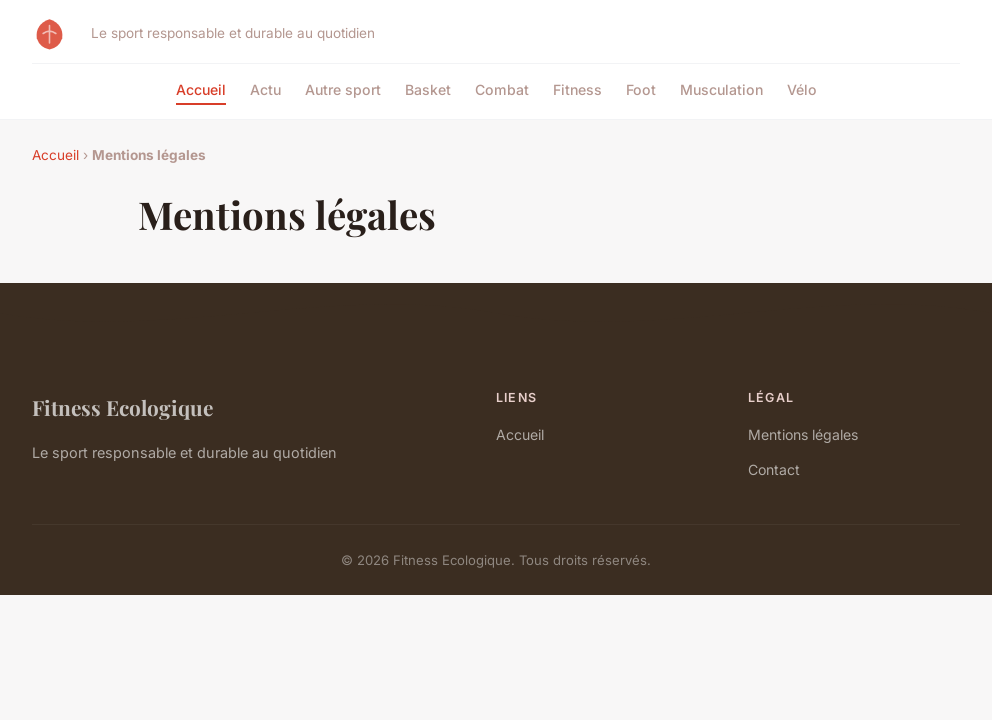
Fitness (577, 89)
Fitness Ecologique (122, 407)
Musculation (721, 89)
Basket (428, 89)
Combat (502, 89)
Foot (641, 89)
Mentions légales (803, 434)
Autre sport (343, 89)
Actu (265, 89)
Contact (774, 469)
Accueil (201, 89)
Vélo (802, 89)
